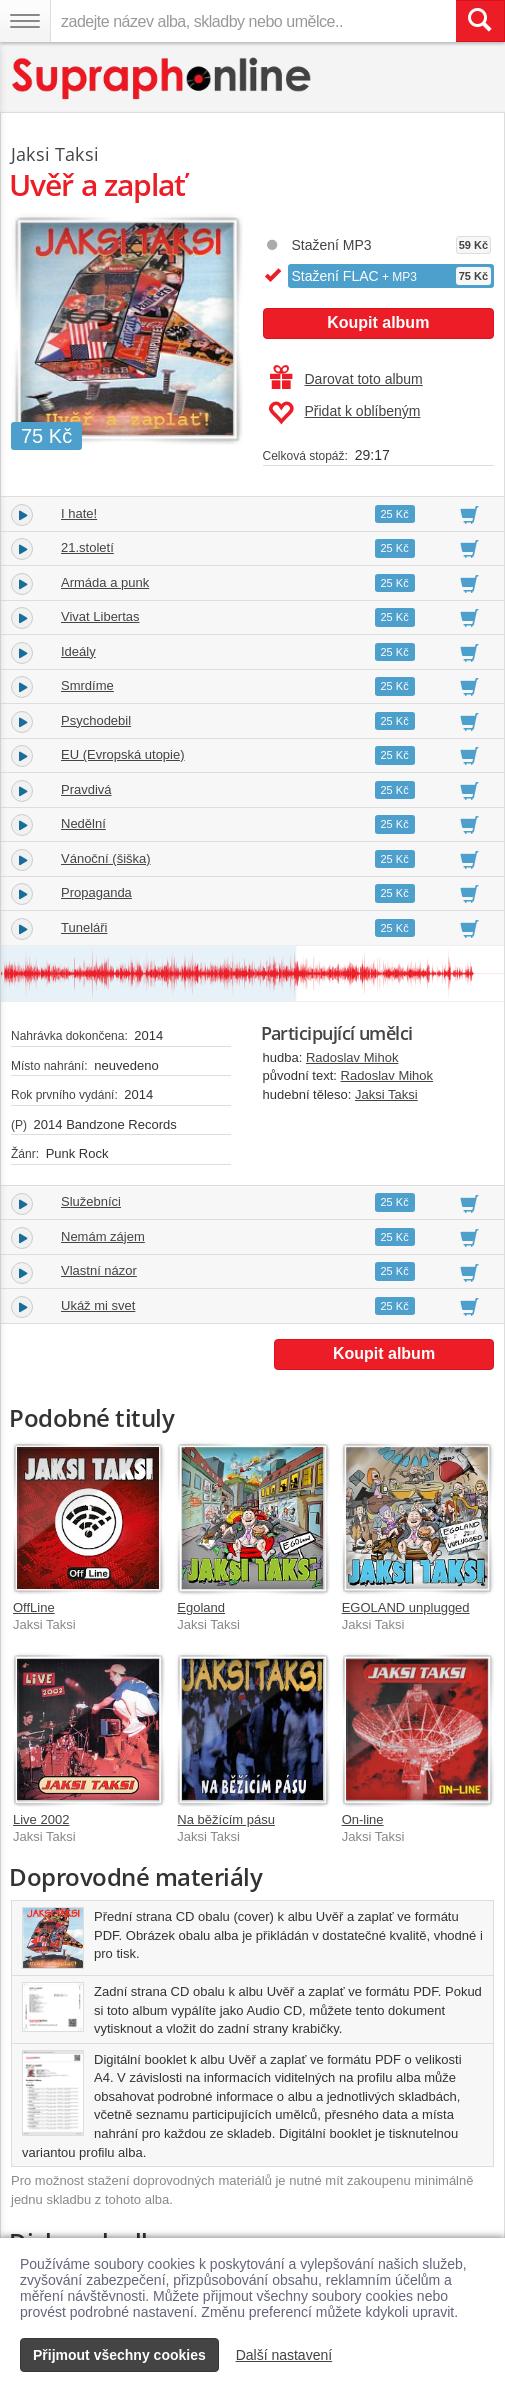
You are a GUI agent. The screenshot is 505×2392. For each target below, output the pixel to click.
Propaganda (96, 892)
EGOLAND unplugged (406, 1607)
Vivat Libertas (100, 616)
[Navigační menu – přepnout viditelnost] (25, 21)
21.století (87, 547)
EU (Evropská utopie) (123, 754)
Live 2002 (41, 1819)
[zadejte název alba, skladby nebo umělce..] (253, 21)
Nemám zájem (103, 1236)
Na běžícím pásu (226, 1819)
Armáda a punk (105, 582)
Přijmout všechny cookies (119, 2355)
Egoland (201, 1607)
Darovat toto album (346, 379)
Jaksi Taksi (386, 1094)
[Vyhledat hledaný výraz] (480, 21)
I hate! (79, 513)
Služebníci (91, 1201)
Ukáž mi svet (98, 1305)
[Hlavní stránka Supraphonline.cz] (162, 78)
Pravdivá (86, 789)
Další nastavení (284, 2355)
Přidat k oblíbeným (344, 413)
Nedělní (83, 823)
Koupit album (378, 322)
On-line (363, 1819)
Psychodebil (96, 720)
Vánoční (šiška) (106, 858)
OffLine (34, 1607)
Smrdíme (87, 685)
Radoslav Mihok (352, 1057)
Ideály (78, 651)
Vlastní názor (99, 1270)
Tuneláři (84, 927)
